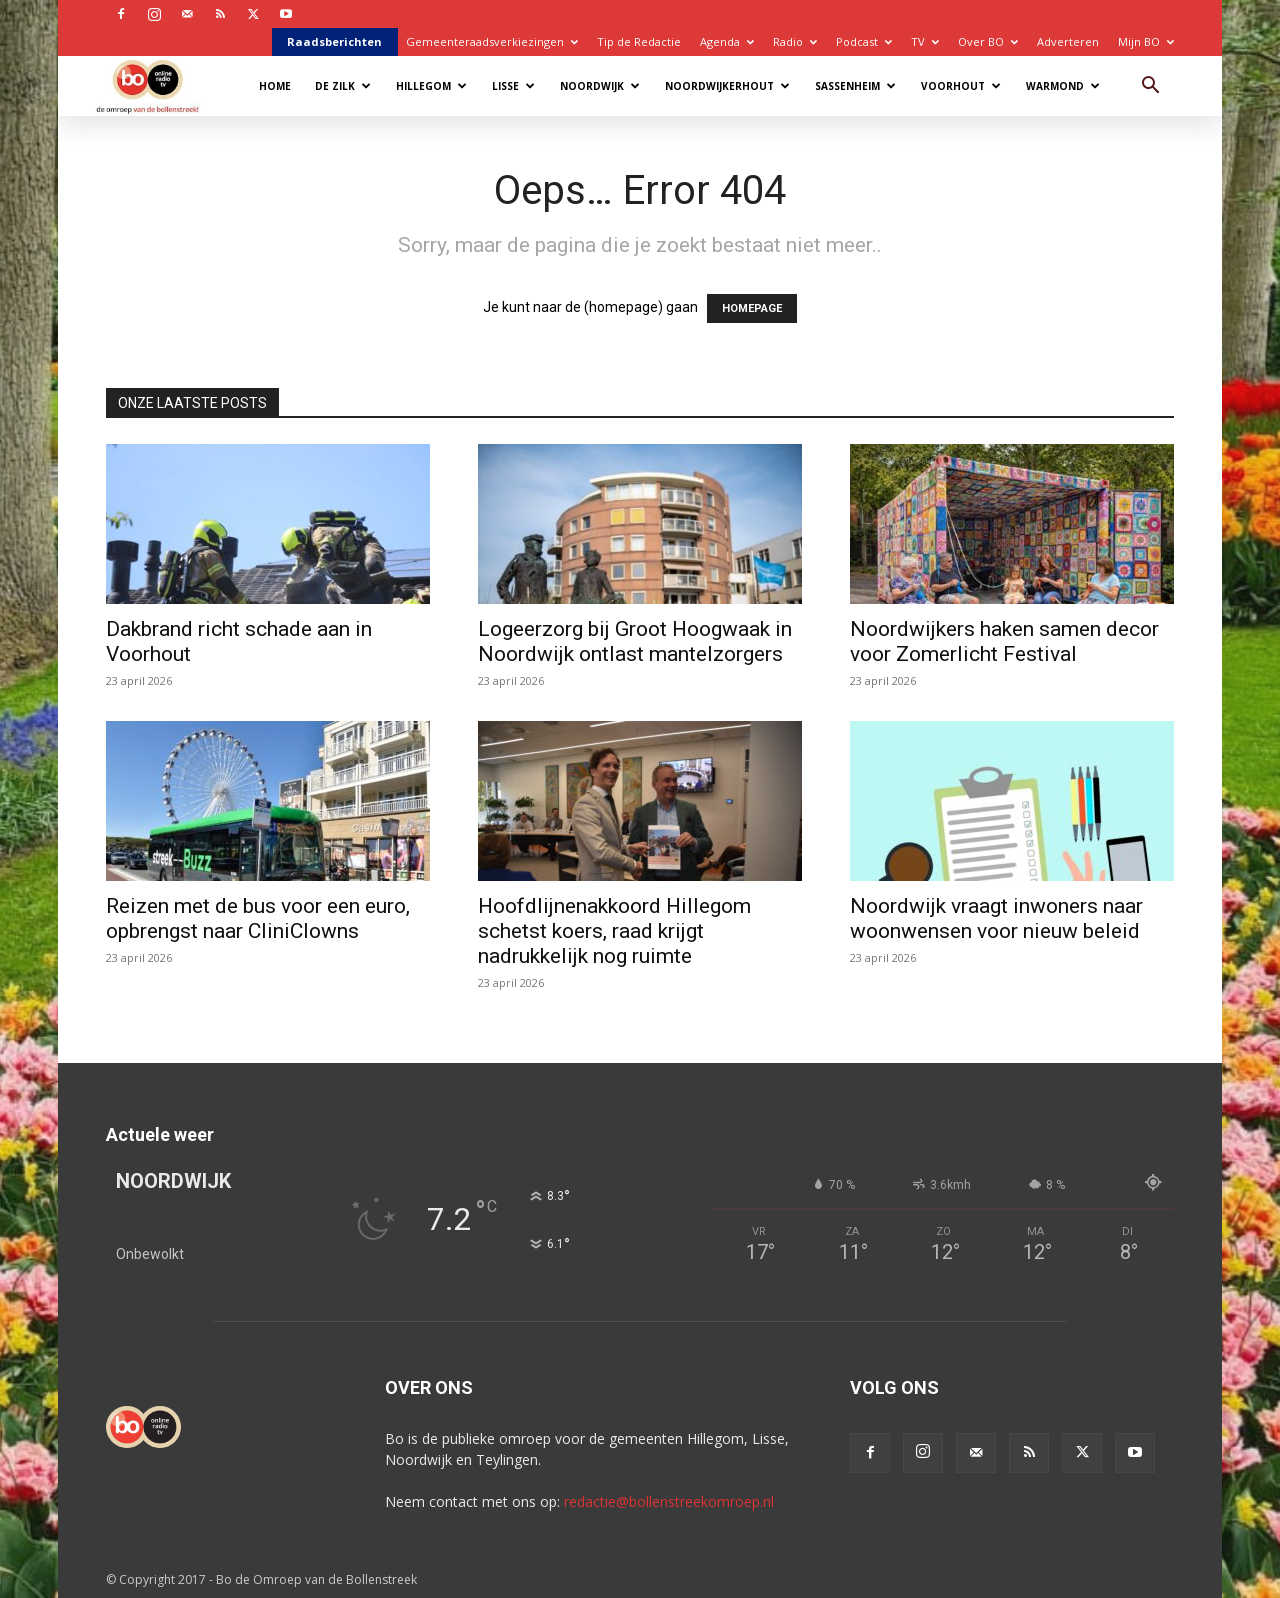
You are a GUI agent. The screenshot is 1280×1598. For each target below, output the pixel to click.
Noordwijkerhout (727, 86)
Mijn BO (1146, 41)
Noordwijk (600, 86)
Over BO (988, 41)
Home (275, 86)
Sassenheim (855, 86)
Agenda (727, 41)
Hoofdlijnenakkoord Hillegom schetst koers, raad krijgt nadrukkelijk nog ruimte (614, 931)
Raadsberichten (334, 41)
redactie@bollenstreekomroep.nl (669, 1501)
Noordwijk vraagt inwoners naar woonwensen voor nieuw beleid (996, 918)
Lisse (513, 86)
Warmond (1063, 86)
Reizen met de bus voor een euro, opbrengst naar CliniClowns (258, 918)
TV (925, 41)
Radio (795, 41)
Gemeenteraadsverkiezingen (492, 41)
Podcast (864, 41)
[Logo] (157, 85)
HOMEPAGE (752, 308)
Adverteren (1068, 41)
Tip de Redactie (639, 41)
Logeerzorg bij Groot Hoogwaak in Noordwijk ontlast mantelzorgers (635, 641)
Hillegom (431, 86)
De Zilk (343, 86)
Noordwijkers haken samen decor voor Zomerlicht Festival (1004, 641)
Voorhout (961, 86)
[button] (1150, 87)
